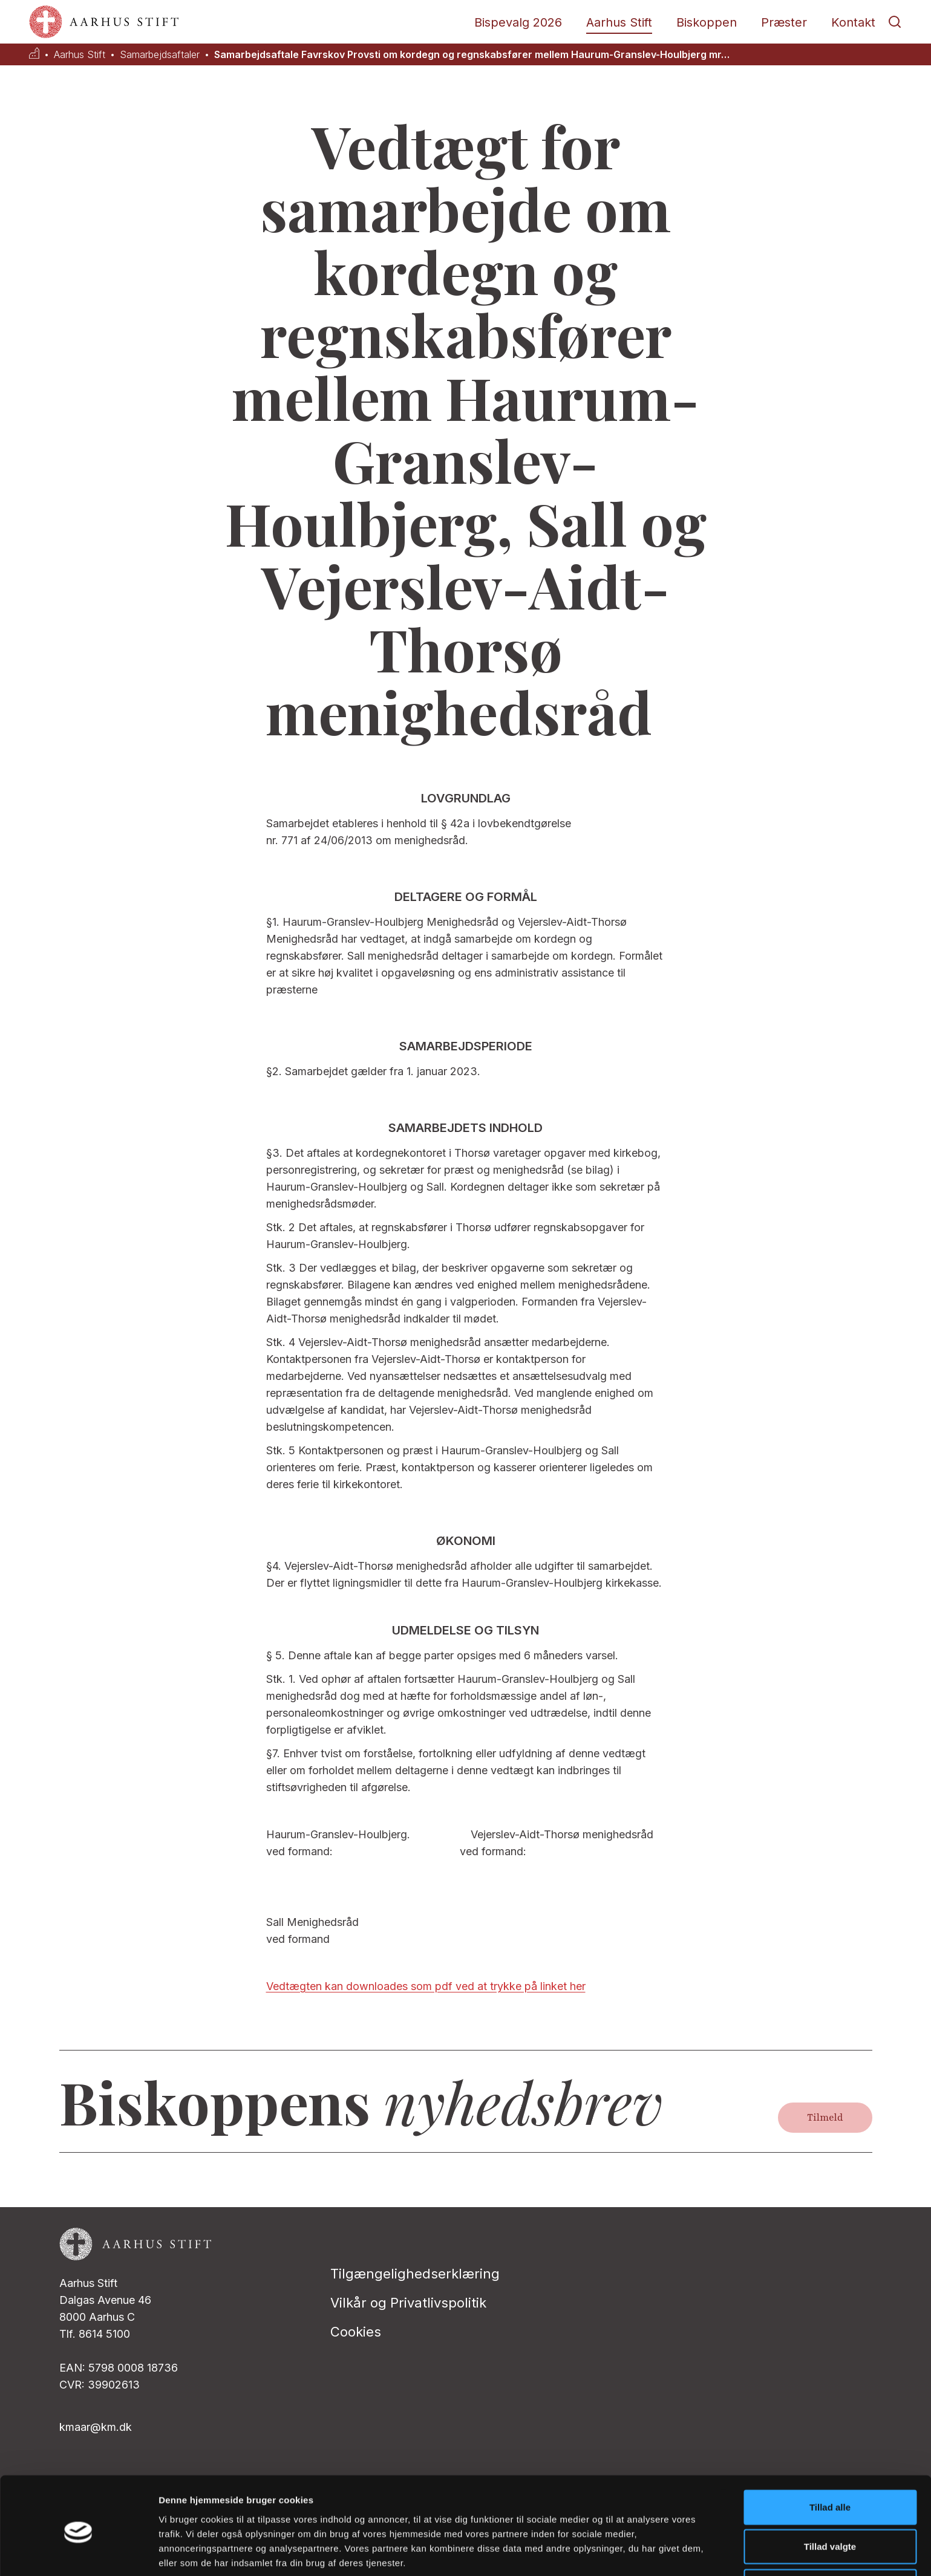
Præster (784, 22)
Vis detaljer (628, 2552)
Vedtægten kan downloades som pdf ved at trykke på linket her (426, 1986)
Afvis (830, 2536)
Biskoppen (706, 22)
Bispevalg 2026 (518, 22)
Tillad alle (830, 2457)
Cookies (355, 2331)
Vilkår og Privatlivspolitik (408, 2302)
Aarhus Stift (619, 22)
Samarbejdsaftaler (160, 54)
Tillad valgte (830, 2497)
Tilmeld (825, 2117)
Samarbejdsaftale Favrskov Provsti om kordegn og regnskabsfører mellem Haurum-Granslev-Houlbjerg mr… (472, 54)
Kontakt (853, 22)
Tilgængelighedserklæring (415, 2273)
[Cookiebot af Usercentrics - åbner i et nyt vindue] (78, 2552)
